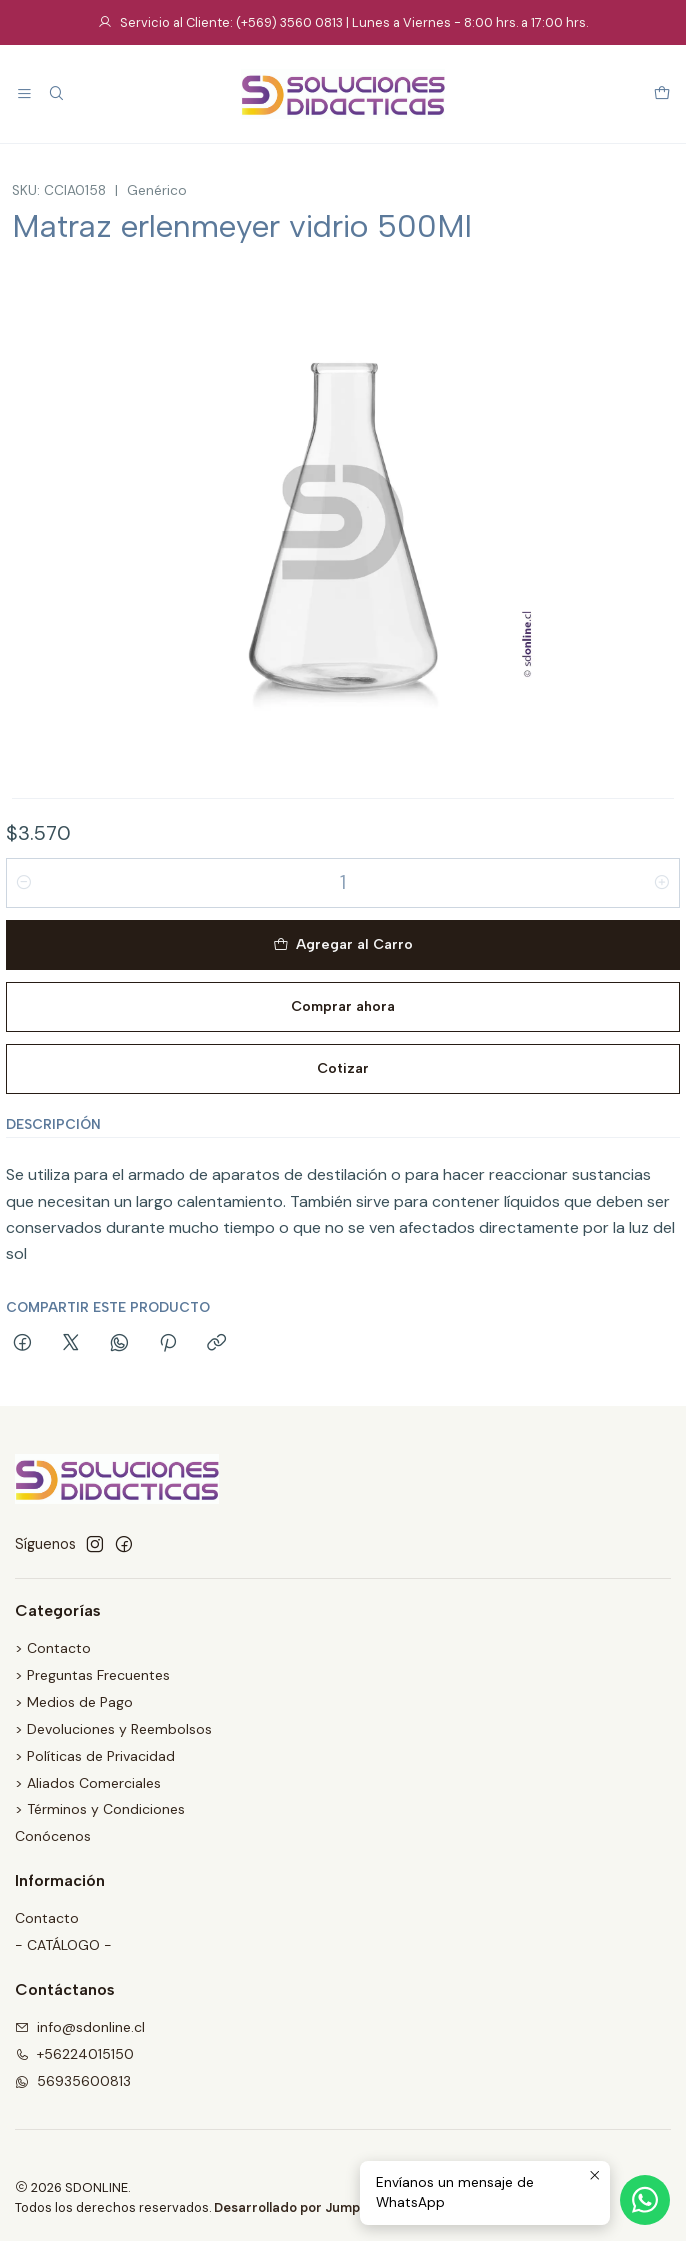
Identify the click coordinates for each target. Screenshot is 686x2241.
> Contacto (53, 1648)
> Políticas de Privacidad (95, 1756)
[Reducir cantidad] (24, 883)
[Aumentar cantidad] (662, 883)
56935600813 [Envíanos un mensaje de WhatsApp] (73, 2081)
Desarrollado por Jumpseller (304, 2207)
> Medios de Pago (74, 1702)
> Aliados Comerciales (88, 1783)
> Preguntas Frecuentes (92, 1675)
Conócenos (53, 1836)
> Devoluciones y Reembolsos (113, 1729)
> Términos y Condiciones (100, 1809)
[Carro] (662, 94)
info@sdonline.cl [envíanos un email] (80, 2027)
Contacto (47, 1918)
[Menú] (24, 94)
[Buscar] (55, 94)
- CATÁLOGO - (63, 1945)
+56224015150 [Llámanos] (74, 2054)
